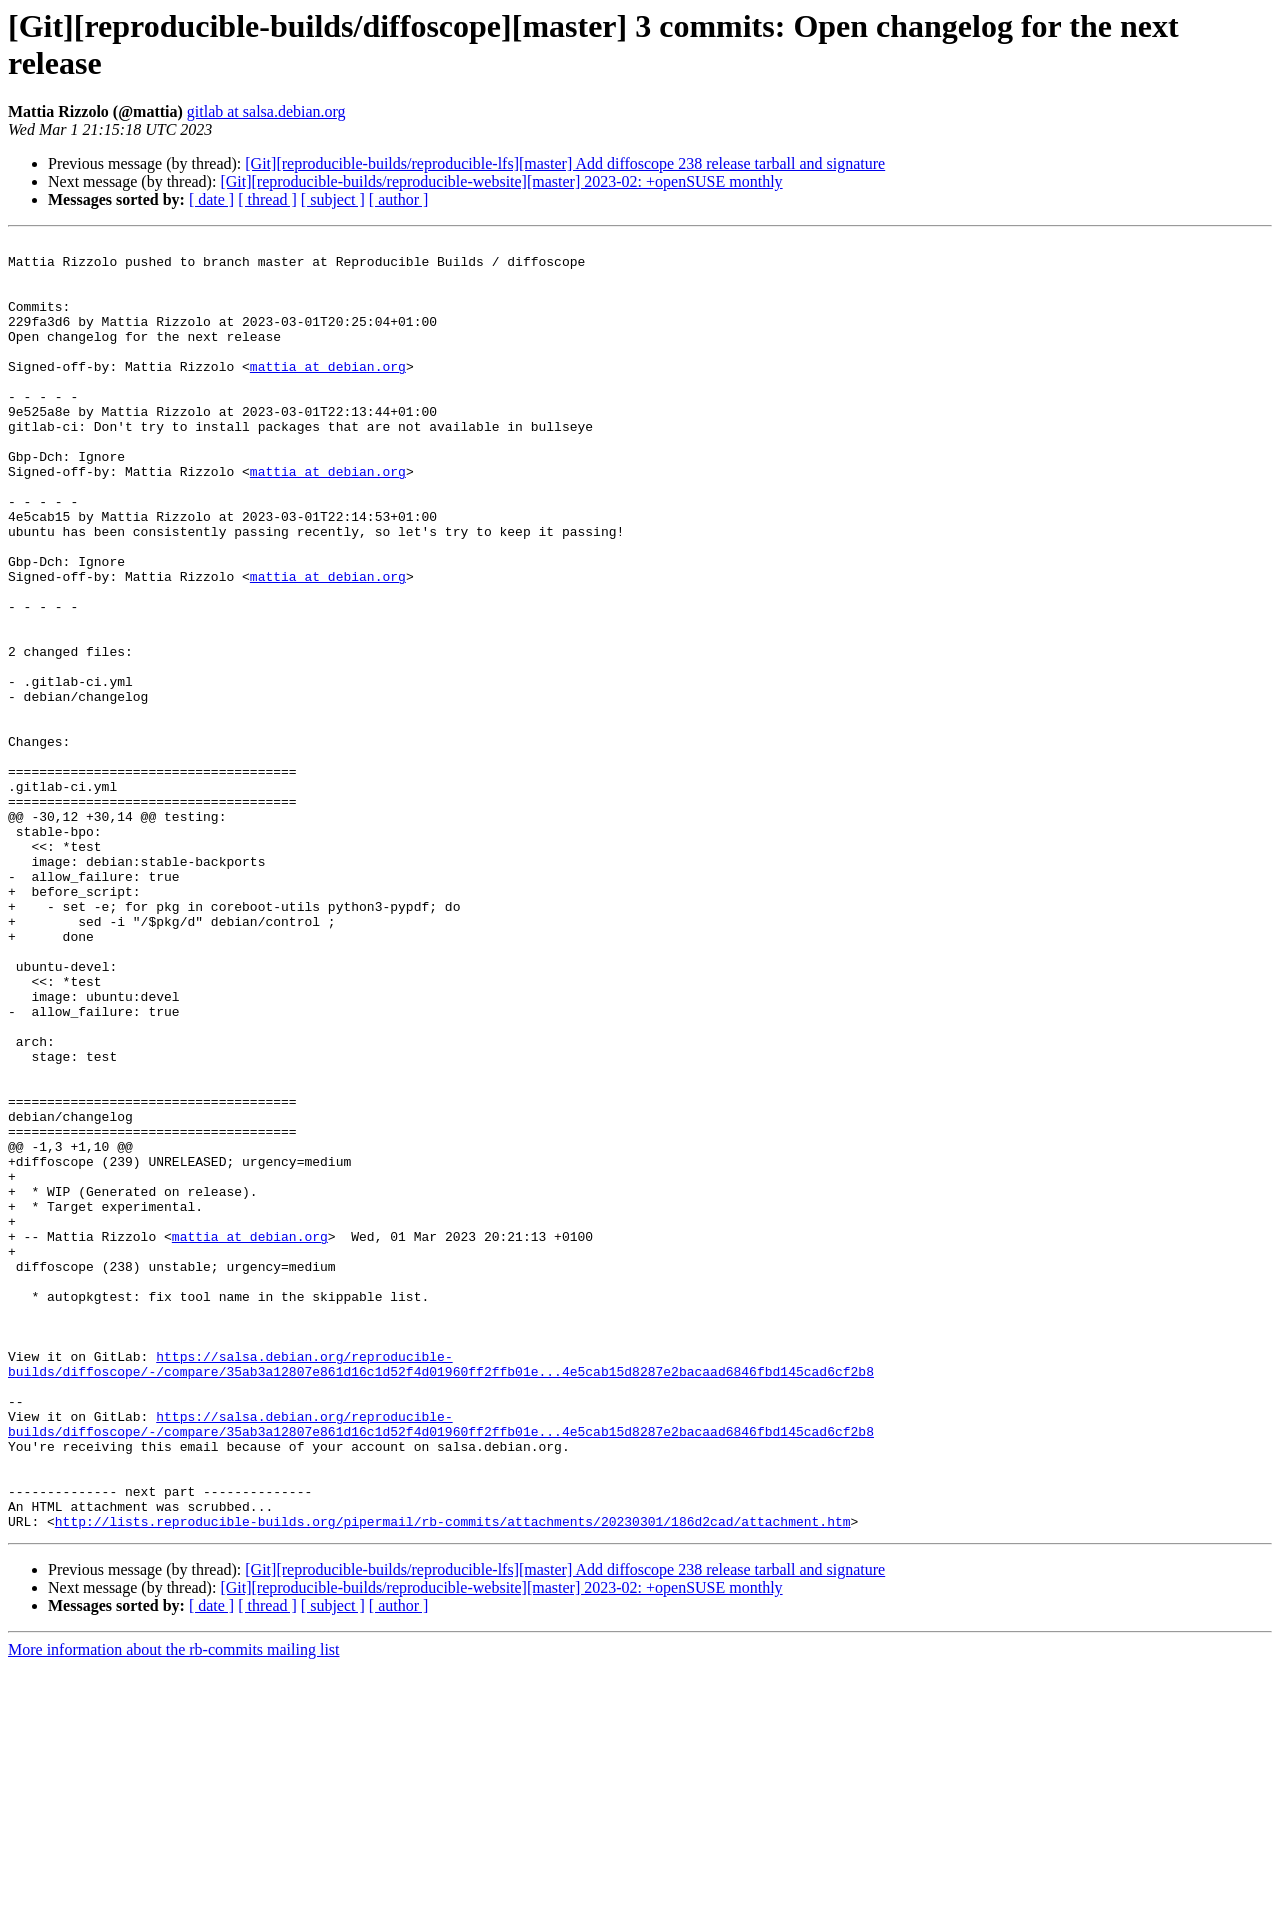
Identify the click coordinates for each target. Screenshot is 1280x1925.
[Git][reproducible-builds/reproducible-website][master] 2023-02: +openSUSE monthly (501, 181)
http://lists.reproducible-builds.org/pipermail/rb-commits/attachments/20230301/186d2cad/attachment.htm (453, 1779)
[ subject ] (333, 199)
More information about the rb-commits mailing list (174, 1907)
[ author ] (399, 199)
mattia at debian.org (328, 393)
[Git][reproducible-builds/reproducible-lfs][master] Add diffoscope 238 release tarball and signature (565, 163)
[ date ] (211, 199)
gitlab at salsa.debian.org (266, 111)
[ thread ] (267, 199)
